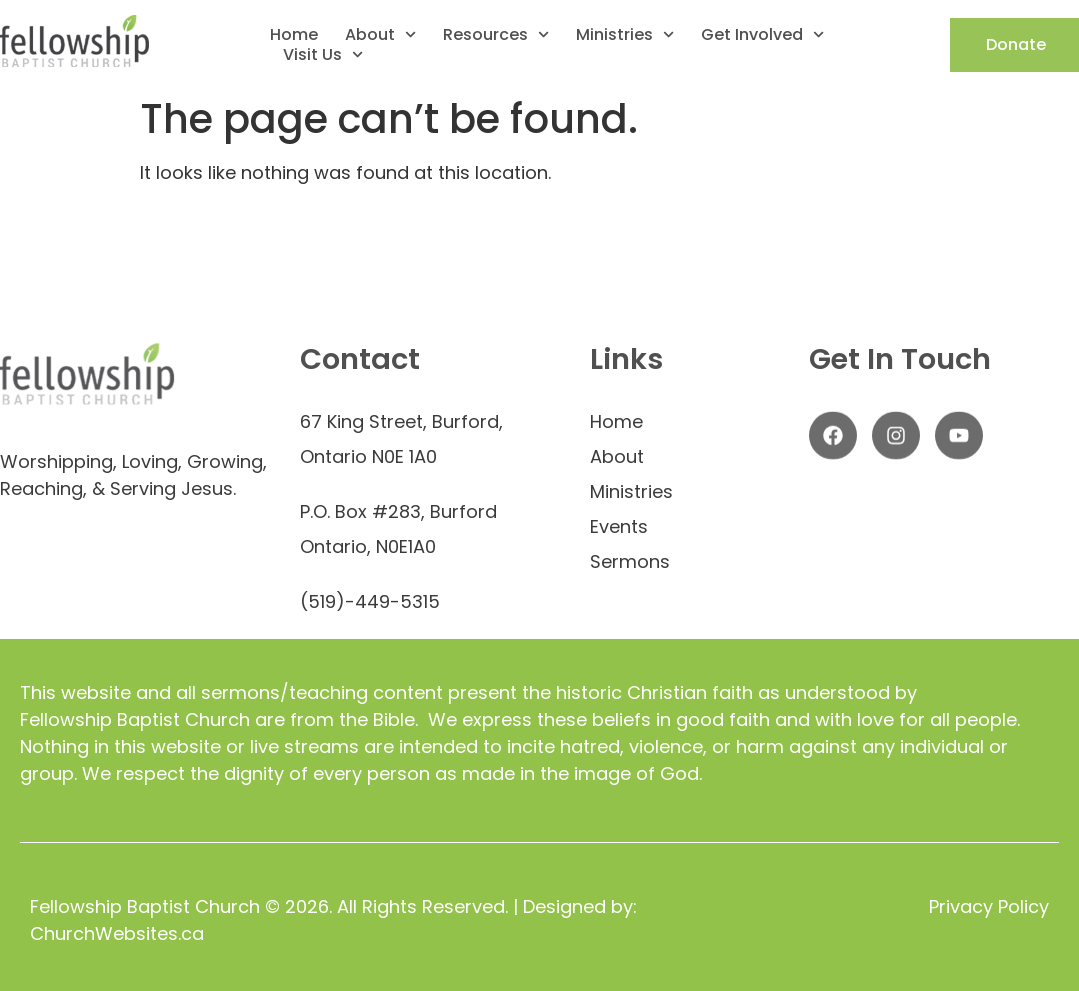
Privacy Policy (989, 906)
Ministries (625, 35)
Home (294, 35)
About (380, 35)
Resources (496, 35)
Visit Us (323, 55)
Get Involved (762, 35)
